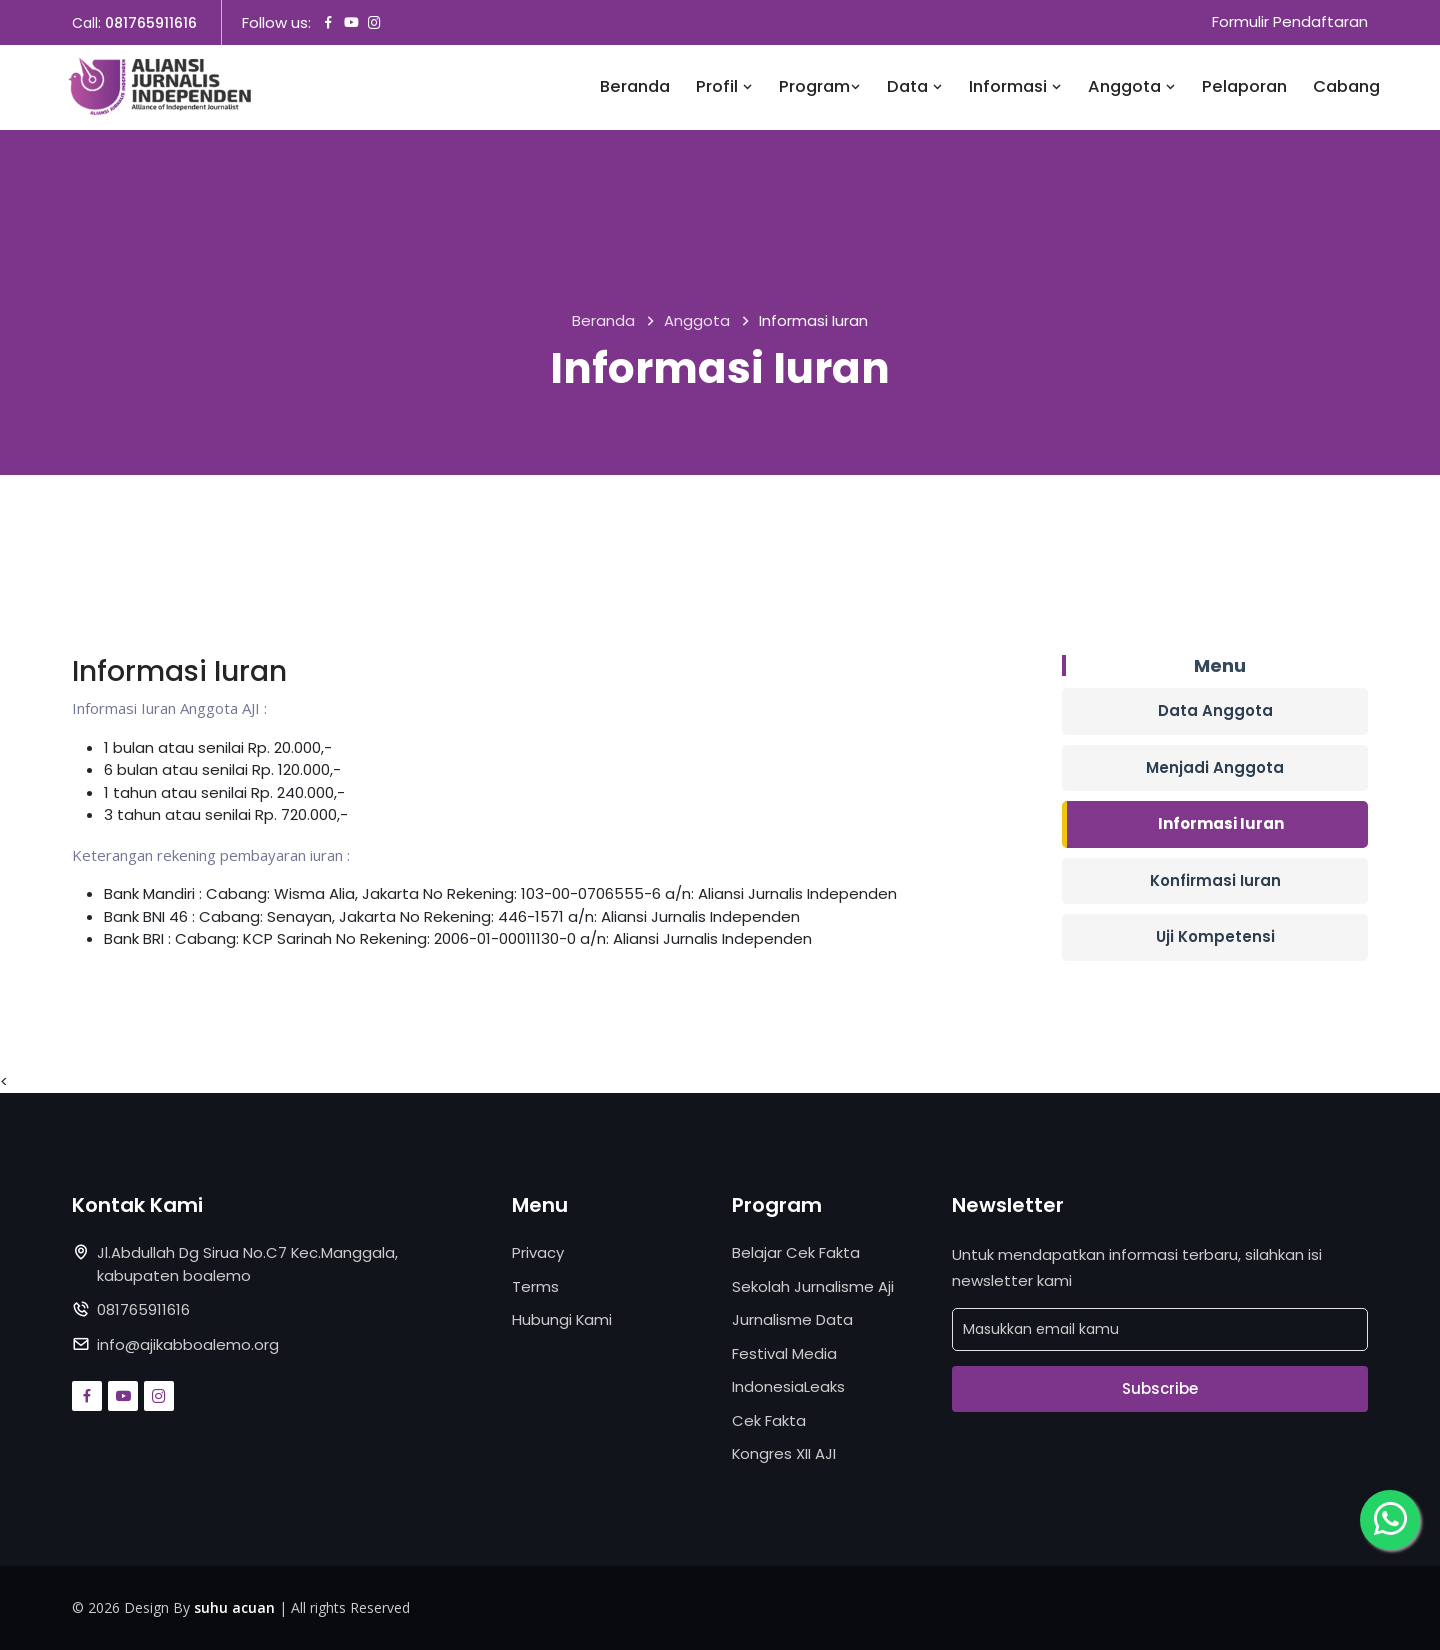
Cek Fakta (769, 1420)
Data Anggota (1215, 711)
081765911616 (151, 23)
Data (915, 87)
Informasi (1015, 87)
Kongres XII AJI (784, 1454)
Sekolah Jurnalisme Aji (813, 1286)
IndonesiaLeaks (788, 1387)
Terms (535, 1286)
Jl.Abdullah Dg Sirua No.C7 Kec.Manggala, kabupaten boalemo (248, 1265)
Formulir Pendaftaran (1290, 22)
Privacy (538, 1253)
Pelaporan (1244, 87)
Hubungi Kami (562, 1320)
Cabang (1346, 87)
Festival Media (784, 1353)
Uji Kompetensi (1215, 937)
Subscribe (1160, 1388)
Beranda (635, 87)
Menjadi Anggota (1215, 767)
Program (820, 87)
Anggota (1132, 87)
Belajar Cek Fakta (796, 1253)
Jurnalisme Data (792, 1320)
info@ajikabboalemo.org (188, 1344)
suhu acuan (234, 1607)
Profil (724, 87)
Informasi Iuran (1221, 824)
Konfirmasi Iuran (1215, 880)
